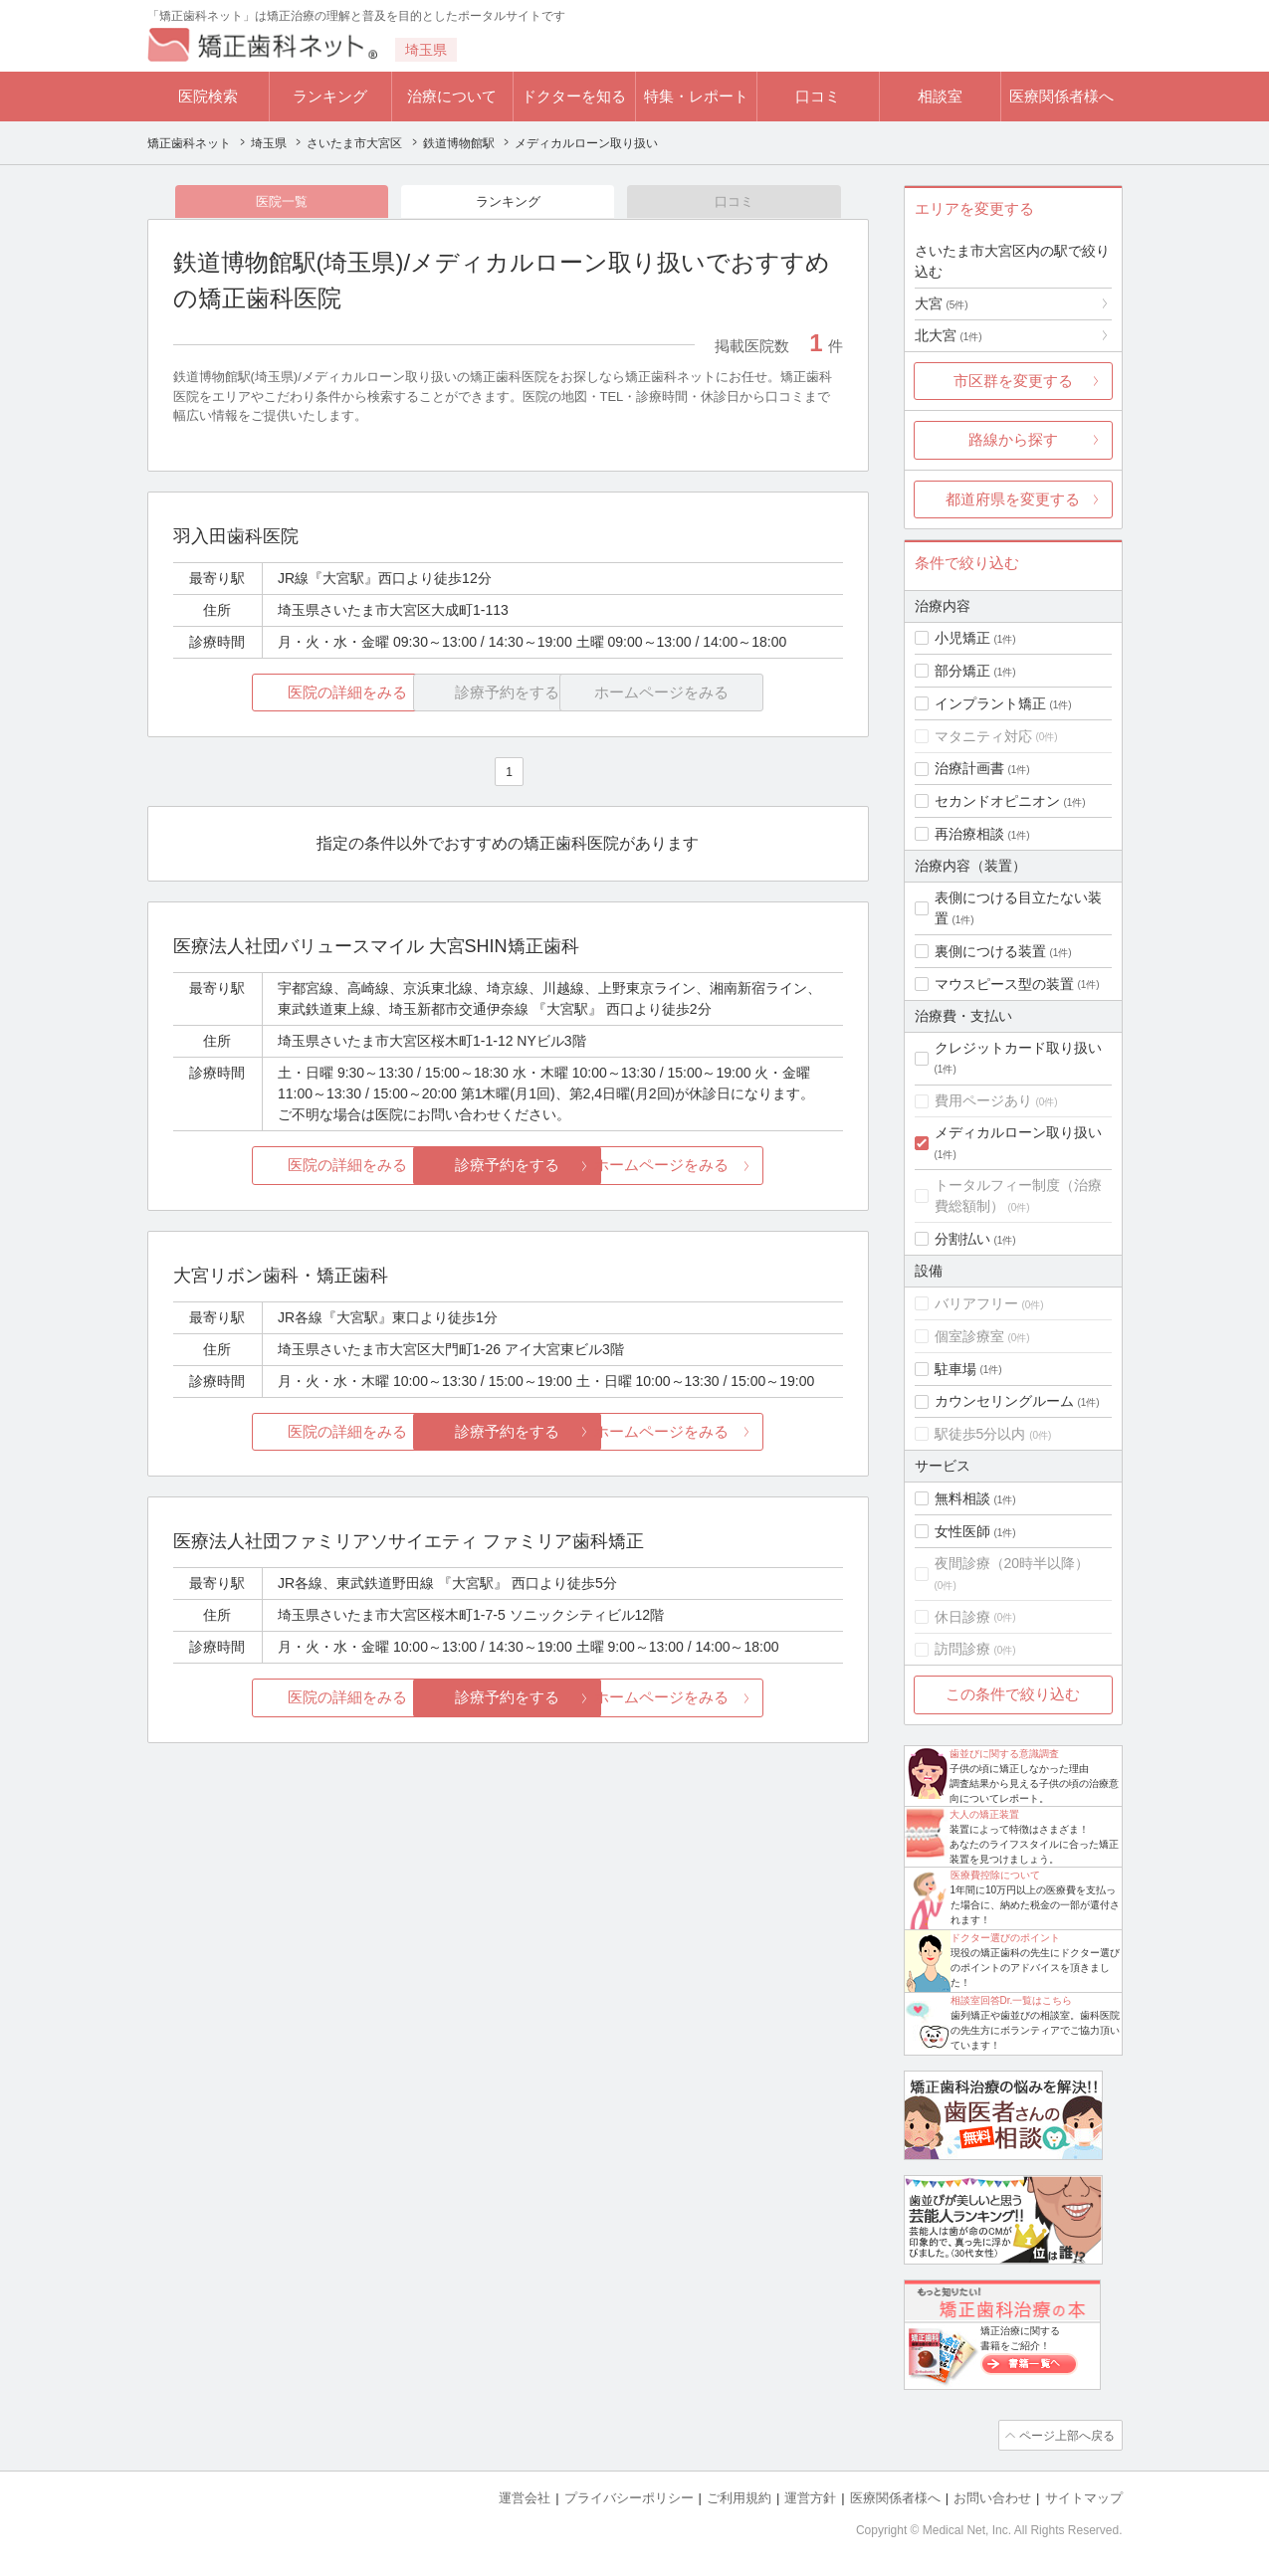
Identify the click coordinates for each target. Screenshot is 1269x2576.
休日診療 (962, 1617)
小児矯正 (962, 638)
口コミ (817, 96)
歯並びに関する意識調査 (1004, 1753)
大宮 (941, 303)
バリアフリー (976, 1303)
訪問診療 (962, 1649)
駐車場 (955, 1369)
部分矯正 (962, 671)
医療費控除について (995, 1875)
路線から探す (1013, 439)
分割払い (962, 1239)
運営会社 (524, 2496)
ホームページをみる (731, 1166)
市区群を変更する (1013, 380)
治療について (452, 96)
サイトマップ (1084, 2496)
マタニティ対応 (983, 736)
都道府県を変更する (1013, 499)
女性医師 (962, 1531)
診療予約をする (508, 1166)
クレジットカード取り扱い (1018, 1048)
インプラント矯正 (990, 703)
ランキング (330, 96)
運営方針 (810, 2496)
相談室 (940, 96)
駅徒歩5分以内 (980, 1434)
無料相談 (962, 1498)
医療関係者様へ (1061, 96)
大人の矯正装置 (984, 1814)
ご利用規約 (739, 2496)
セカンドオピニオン (997, 801)
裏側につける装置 (990, 951)
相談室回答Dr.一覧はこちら (1012, 2000)
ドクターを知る (574, 96)
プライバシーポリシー (629, 2496)
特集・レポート (696, 96)
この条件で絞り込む (1013, 1693)
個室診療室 (969, 1336)
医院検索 (208, 96)
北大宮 (948, 335)
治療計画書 (969, 768)
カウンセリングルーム (1004, 1401)
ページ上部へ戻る (1066, 2435)
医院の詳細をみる (283, 694)
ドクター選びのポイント (1005, 1937)
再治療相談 (969, 834)
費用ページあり (983, 1100)
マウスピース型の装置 (1004, 984)
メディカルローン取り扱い (1018, 1132)
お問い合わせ (992, 2496)
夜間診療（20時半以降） (1012, 1563)
